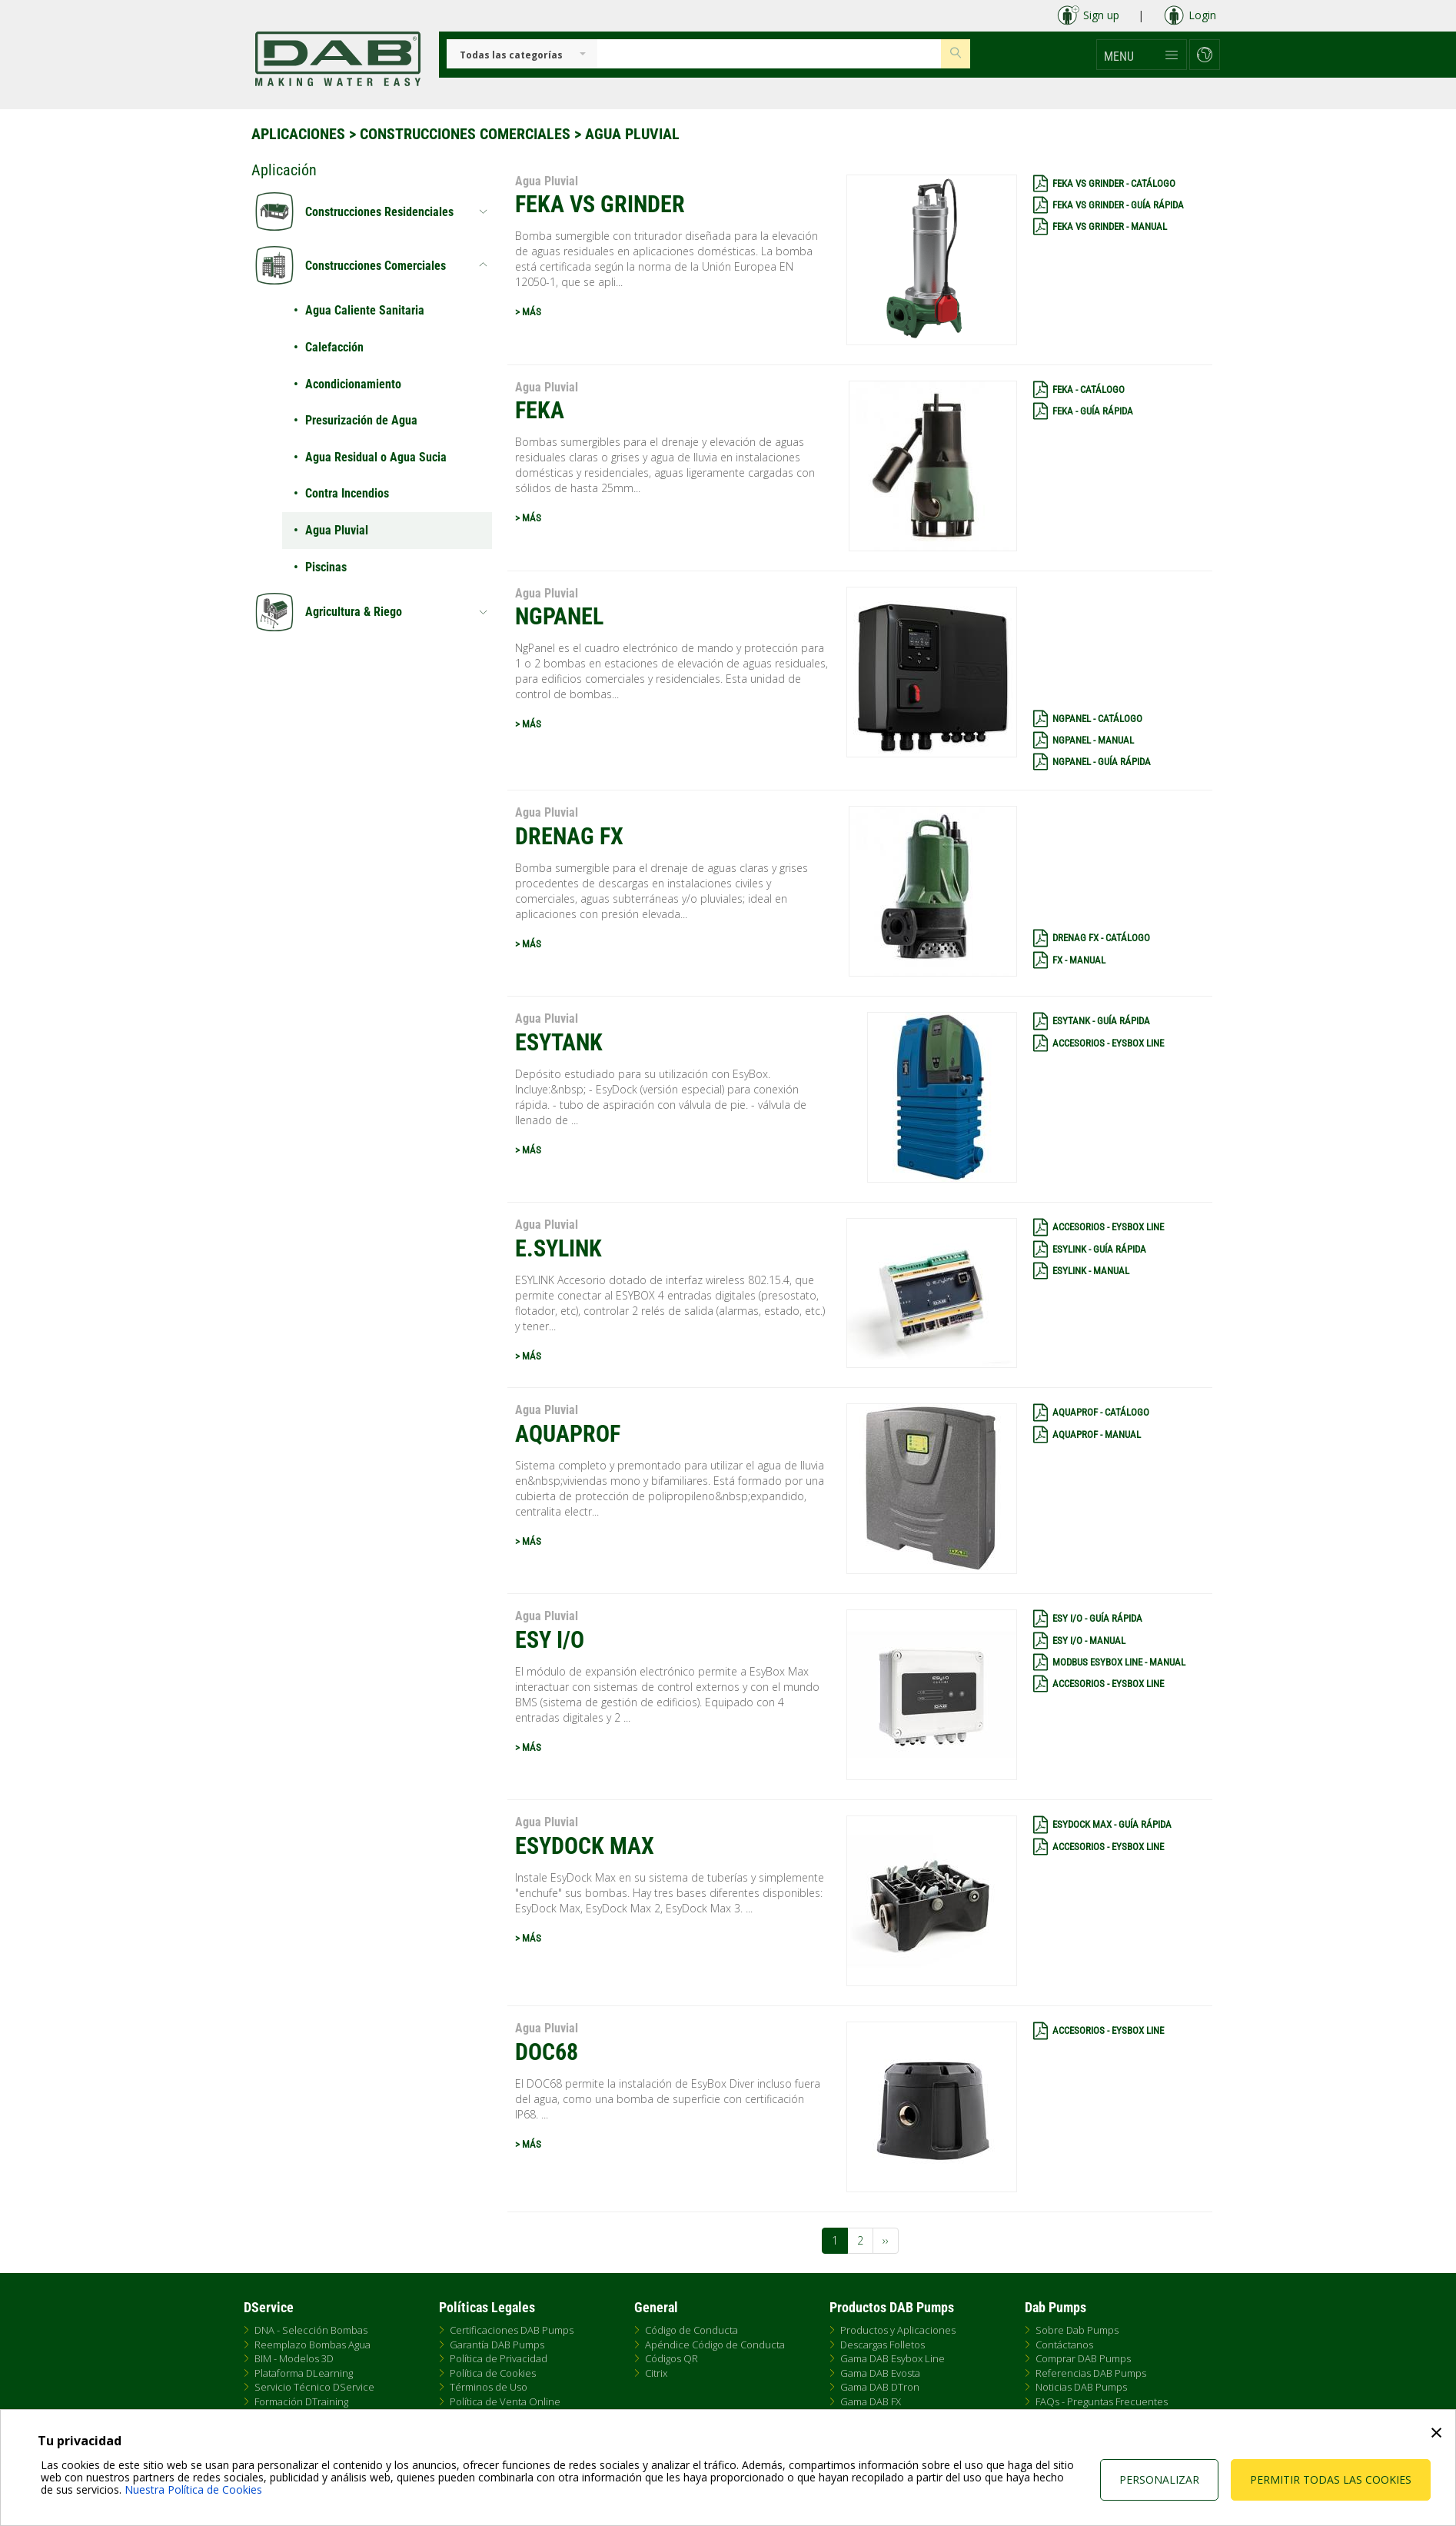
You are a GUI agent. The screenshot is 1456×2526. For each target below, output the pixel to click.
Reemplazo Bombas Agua (312, 2344)
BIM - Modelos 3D (294, 2358)
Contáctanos (1064, 2344)
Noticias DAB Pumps (1081, 2387)
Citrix (656, 2373)
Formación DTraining (301, 2401)
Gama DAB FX (870, 2401)
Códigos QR (671, 2358)
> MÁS (528, 312)
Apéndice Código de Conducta (715, 2344)
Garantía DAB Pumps (497, 2344)
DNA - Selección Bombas (310, 2330)
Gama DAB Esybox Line (892, 2358)
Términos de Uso (488, 2387)
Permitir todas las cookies (1330, 2479)
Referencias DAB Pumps (1090, 2373)
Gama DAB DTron (879, 2387)
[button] (1141, 54)
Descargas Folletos (882, 2344)
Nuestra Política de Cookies (193, 2489)
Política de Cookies (493, 2373)
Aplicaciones (298, 134)
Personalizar (1159, 2479)
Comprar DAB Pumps (1083, 2358)
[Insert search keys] (769, 53)
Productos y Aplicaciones (898, 2330)
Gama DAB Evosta (880, 2373)
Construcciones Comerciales (465, 134)
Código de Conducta (691, 2330)
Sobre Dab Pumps (1077, 2330)
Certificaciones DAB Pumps (511, 2330)
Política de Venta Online (505, 2401)
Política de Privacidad (498, 2358)
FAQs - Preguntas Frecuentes (1101, 2401)
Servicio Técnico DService (314, 2387)
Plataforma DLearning (303, 2373)
